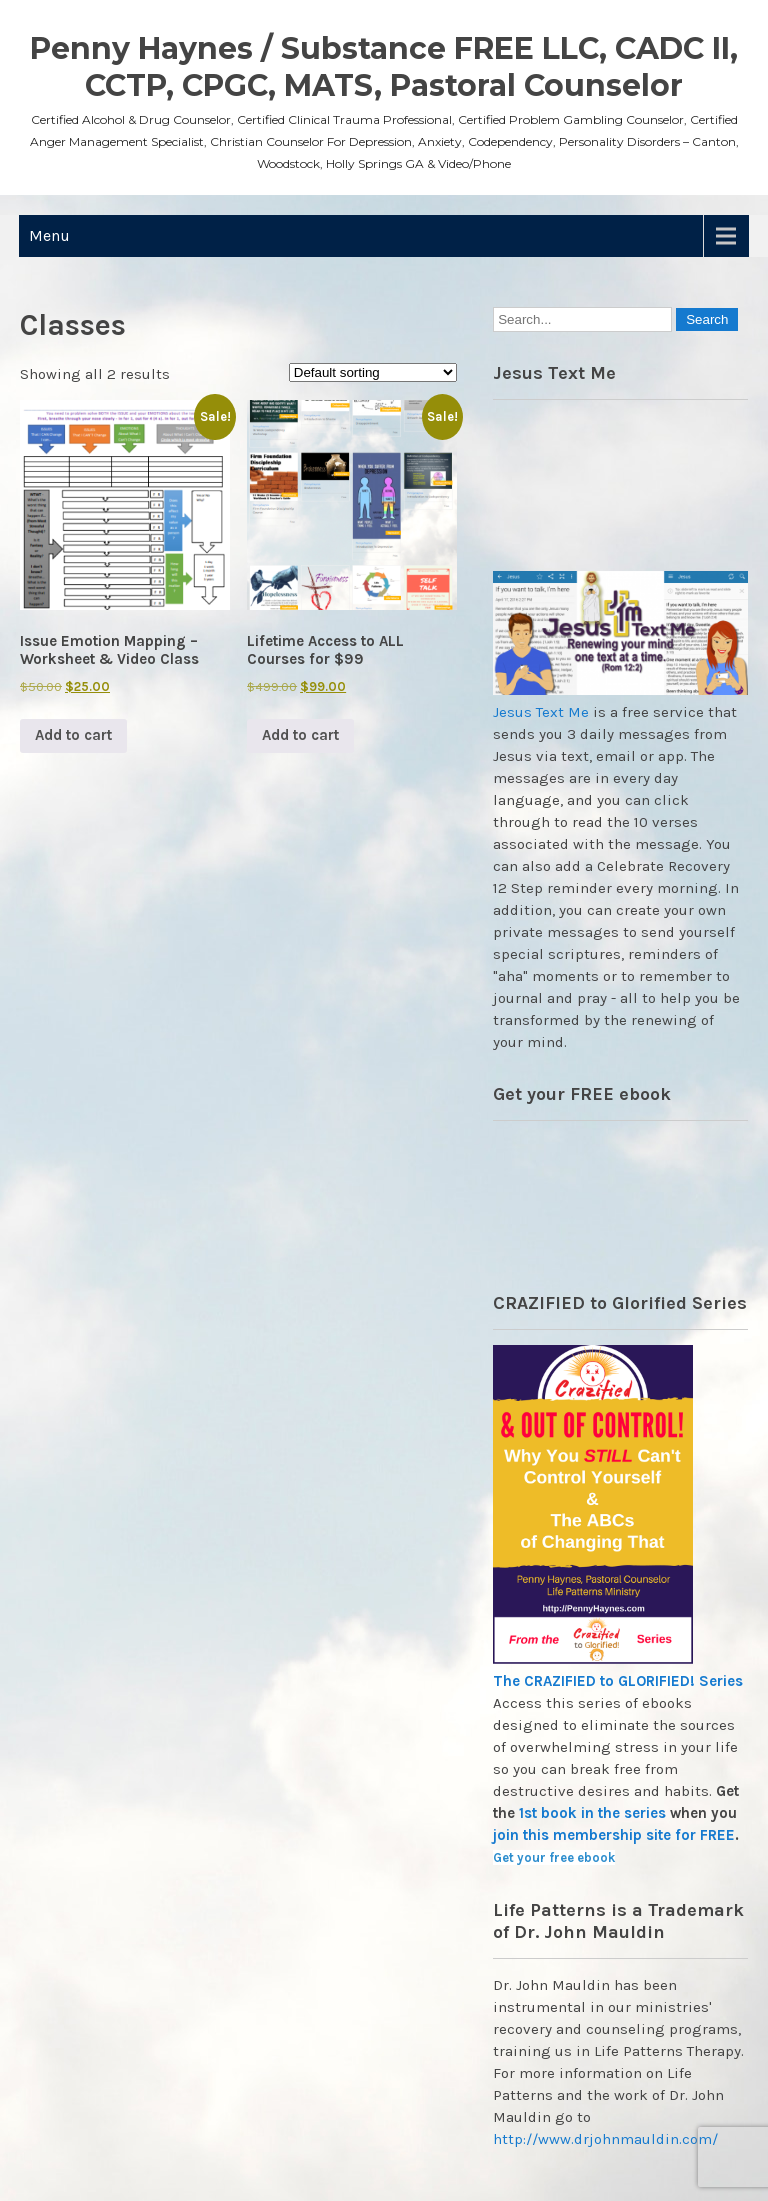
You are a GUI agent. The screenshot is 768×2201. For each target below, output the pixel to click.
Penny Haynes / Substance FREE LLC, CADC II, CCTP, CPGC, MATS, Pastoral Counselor (384, 67)
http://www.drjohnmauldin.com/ (605, 2139)
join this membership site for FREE (614, 1835)
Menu (49, 235)
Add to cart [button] (73, 735)
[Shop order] (373, 372)
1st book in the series (592, 1813)
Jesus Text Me (541, 712)
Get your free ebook (554, 1857)
